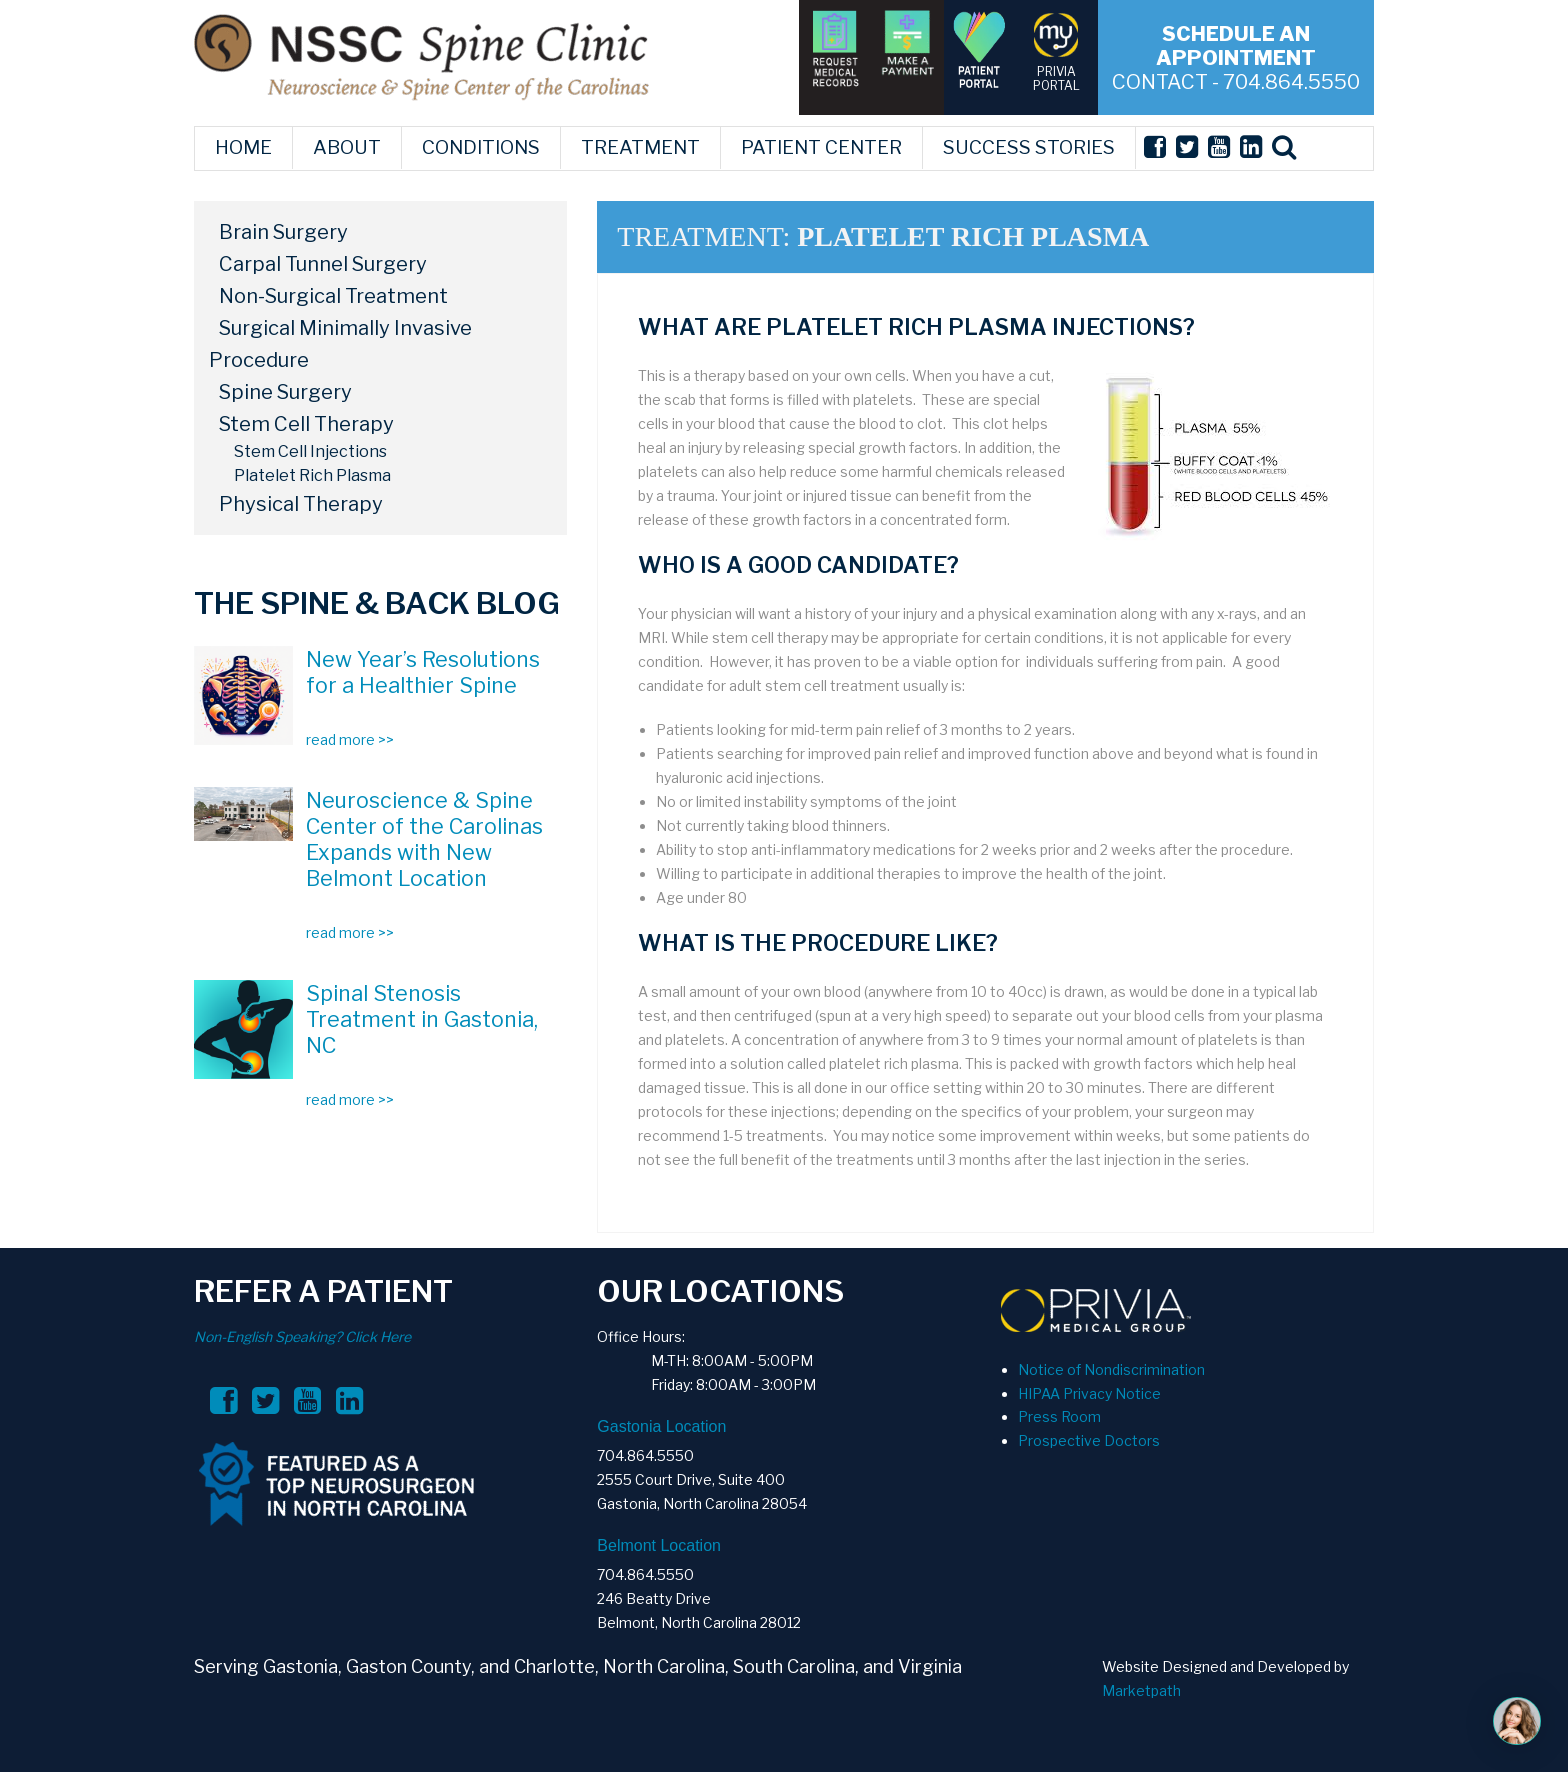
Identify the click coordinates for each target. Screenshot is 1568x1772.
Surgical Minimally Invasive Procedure (340, 344)
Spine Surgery (285, 392)
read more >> (350, 739)
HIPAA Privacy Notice (1089, 1393)
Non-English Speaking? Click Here (302, 1336)
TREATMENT (640, 147)
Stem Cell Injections (310, 451)
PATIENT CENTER (821, 147)
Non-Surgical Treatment (333, 296)
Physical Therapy (301, 504)
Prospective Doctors (1089, 1440)
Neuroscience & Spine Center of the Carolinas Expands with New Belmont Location (424, 839)
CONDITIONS (481, 147)
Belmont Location (659, 1545)
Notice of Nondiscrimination (1111, 1369)
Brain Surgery (283, 232)
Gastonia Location (661, 1426)
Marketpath (1141, 1690)
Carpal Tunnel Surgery (323, 264)
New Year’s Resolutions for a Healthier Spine (423, 672)
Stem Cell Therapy (306, 424)
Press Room (1059, 1416)
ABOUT (347, 147)
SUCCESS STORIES (1029, 147)
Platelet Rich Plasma (312, 475)
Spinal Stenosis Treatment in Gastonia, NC (422, 1019)
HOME (243, 147)
